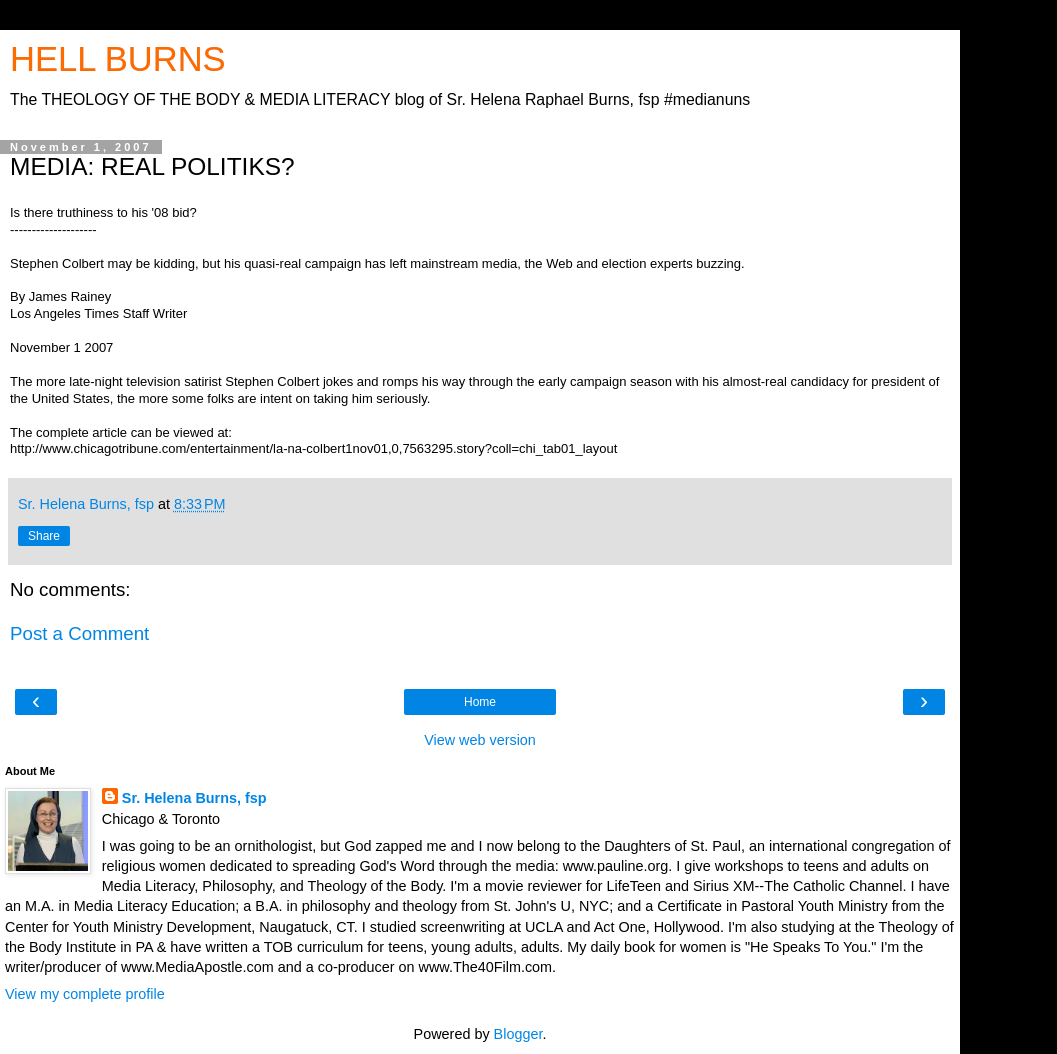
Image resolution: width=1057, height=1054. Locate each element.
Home (480, 702)
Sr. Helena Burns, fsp (194, 798)
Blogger (518, 1034)
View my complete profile (85, 994)
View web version (480, 740)
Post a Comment (79, 633)
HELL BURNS (118, 59)
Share (44, 536)
